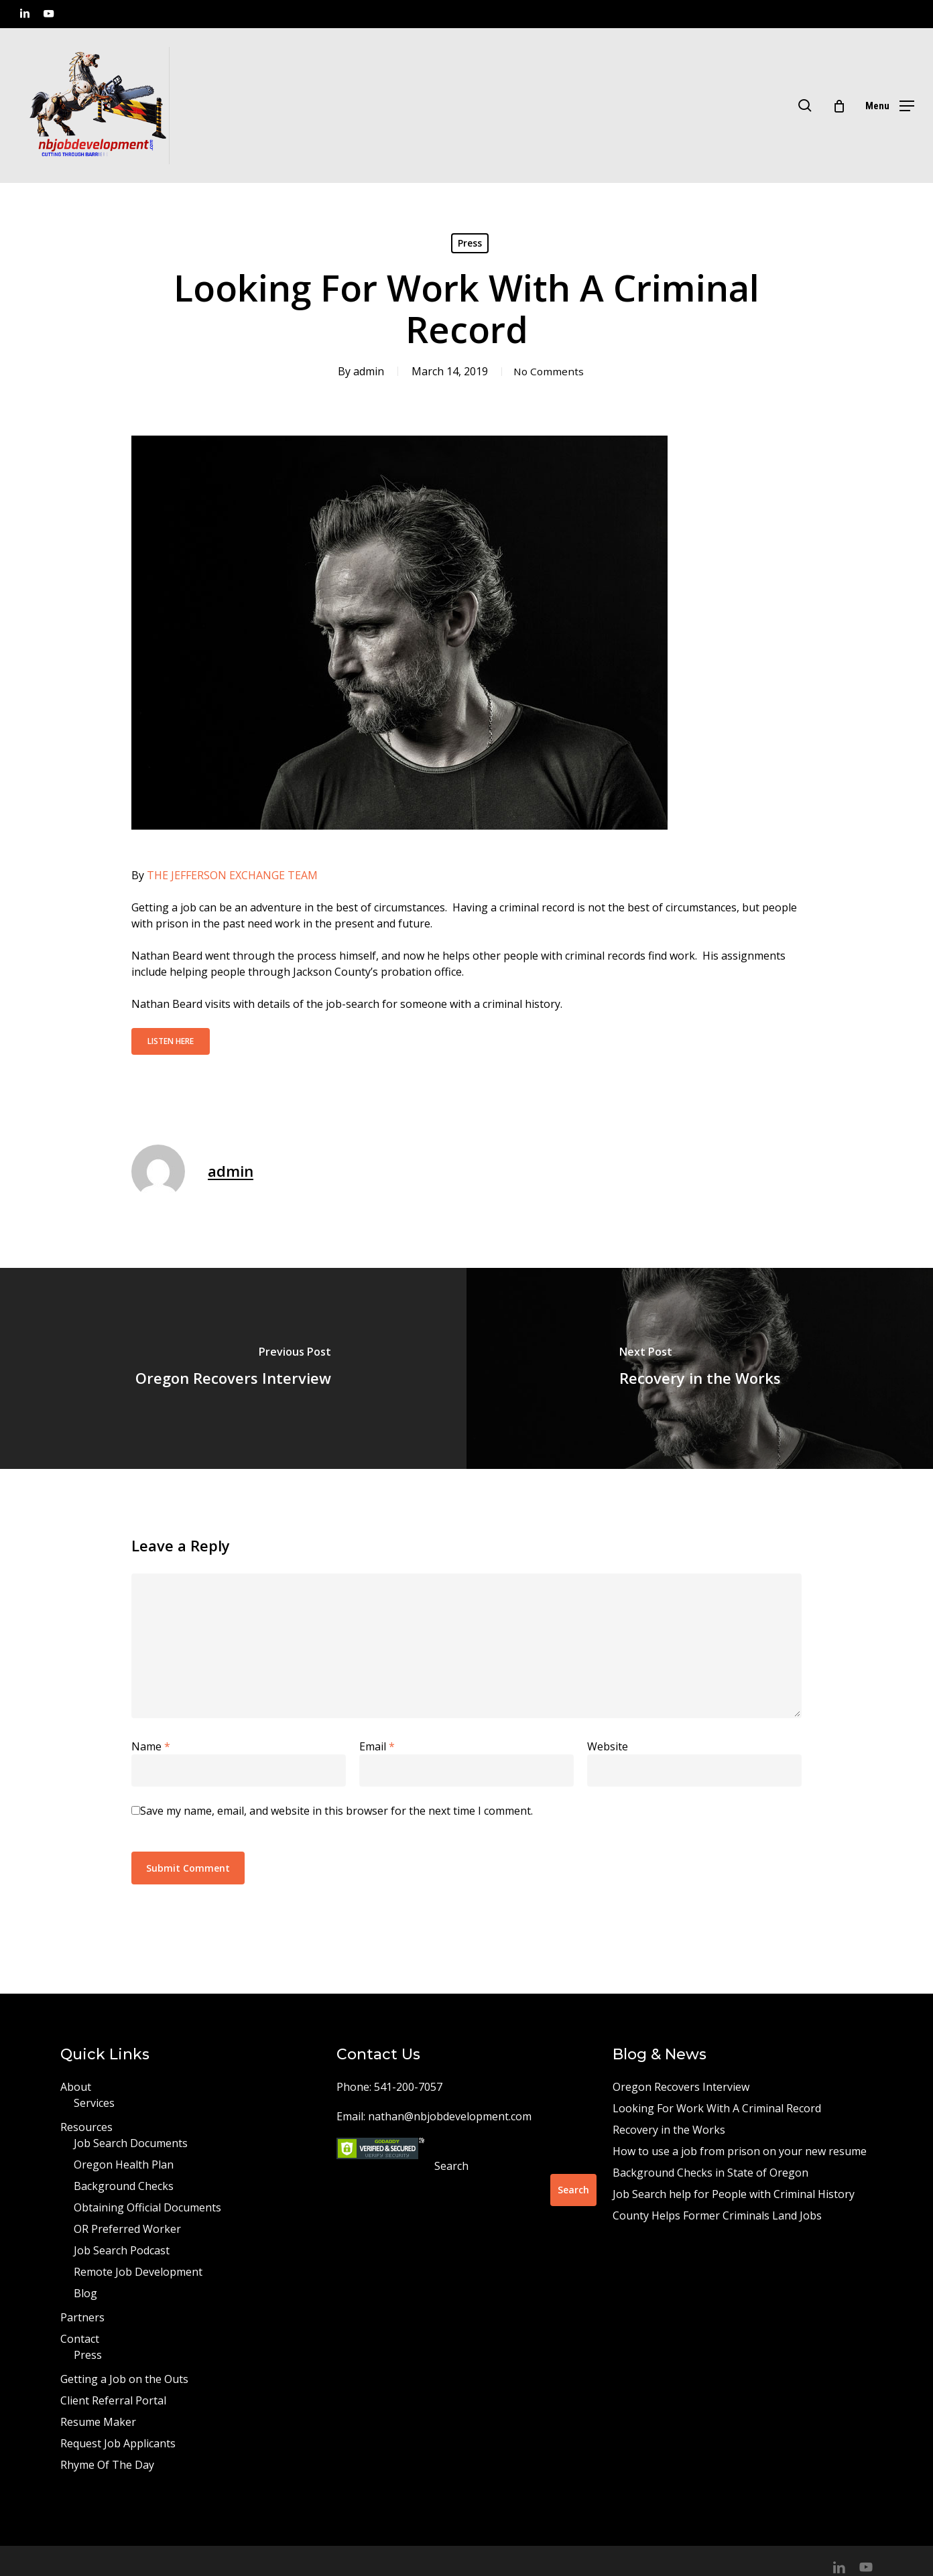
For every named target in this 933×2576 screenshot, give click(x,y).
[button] (889, 106)
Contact (79, 2338)
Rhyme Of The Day (107, 2464)
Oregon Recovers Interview (681, 2086)
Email (377, 1746)
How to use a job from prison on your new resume (740, 2151)
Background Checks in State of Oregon (710, 2172)
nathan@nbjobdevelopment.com (450, 2116)
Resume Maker (98, 2421)
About (75, 2086)
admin (366, 371)
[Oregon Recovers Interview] (233, 1368)
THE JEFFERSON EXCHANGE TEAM (232, 875)
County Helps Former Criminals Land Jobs (717, 2215)
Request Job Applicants (118, 2443)
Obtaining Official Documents (147, 2207)
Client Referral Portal (113, 2400)
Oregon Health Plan (124, 2164)
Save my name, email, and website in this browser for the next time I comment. (336, 1810)
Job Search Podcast (122, 2250)
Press (470, 243)
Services (94, 2103)
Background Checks (124, 2186)
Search (451, 2166)
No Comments (549, 371)
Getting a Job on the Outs (124, 2379)
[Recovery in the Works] (699, 1368)
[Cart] (839, 106)
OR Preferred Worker (127, 2228)
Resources (86, 2127)
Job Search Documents (131, 2143)
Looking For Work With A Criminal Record (717, 2108)
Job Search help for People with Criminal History (734, 2194)
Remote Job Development (138, 2271)
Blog (85, 2293)
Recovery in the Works (669, 2129)
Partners (82, 2317)
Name (150, 1746)
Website (607, 1746)
